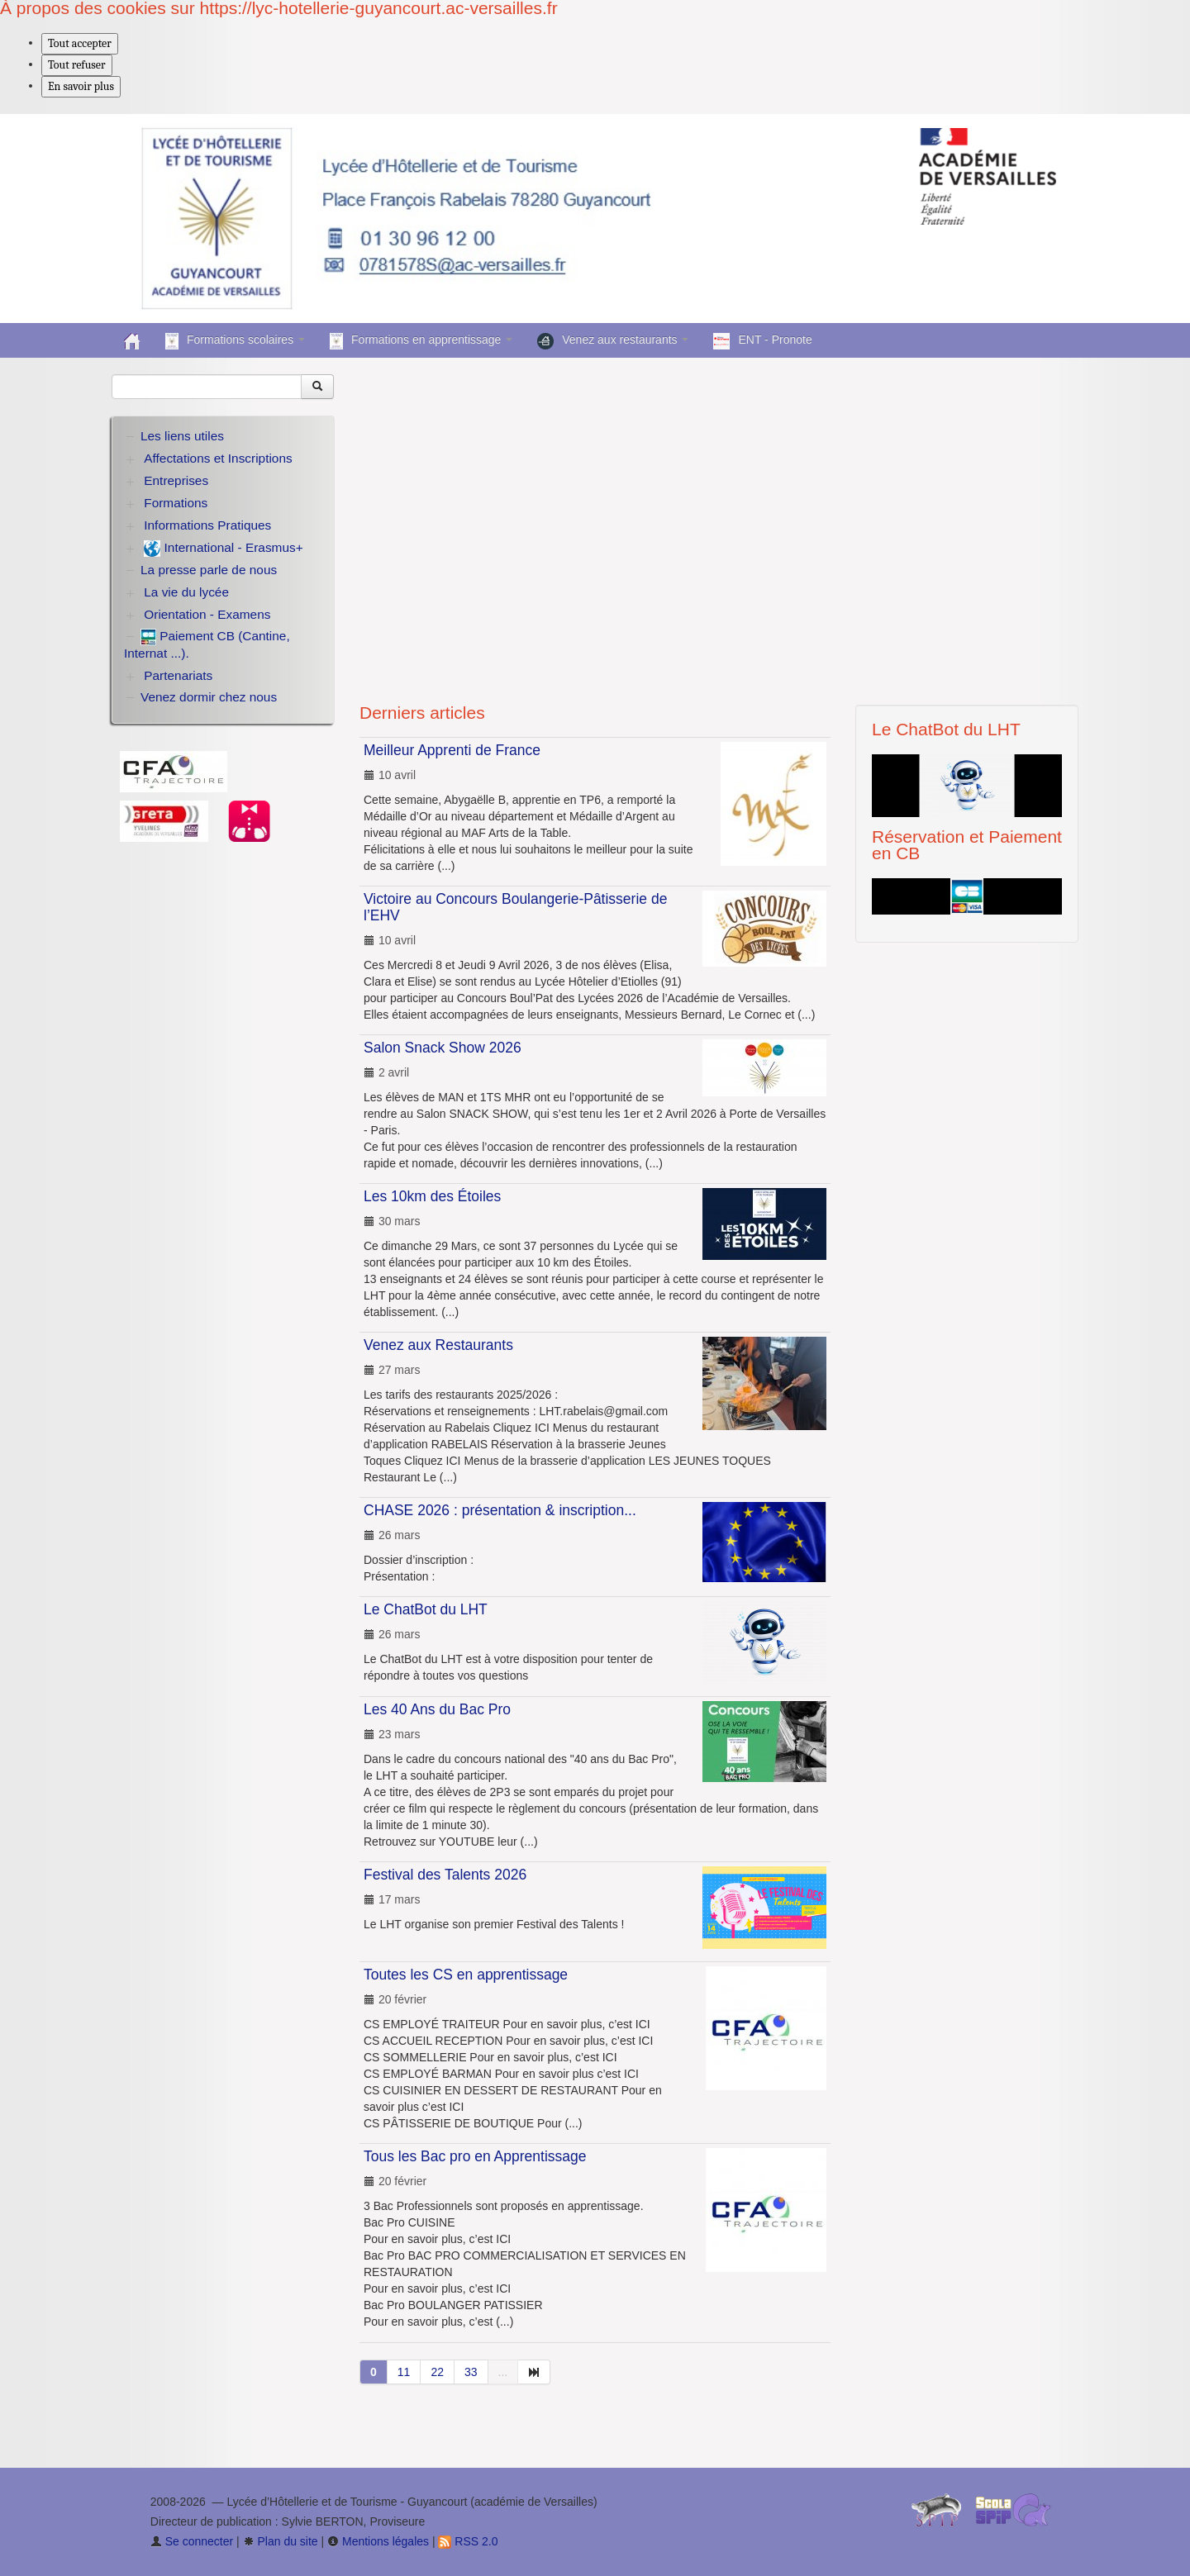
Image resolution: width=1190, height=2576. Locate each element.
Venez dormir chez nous (208, 697)
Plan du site (280, 2541)
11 (404, 2372)
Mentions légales (378, 2541)
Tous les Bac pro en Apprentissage (475, 2156)
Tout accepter (80, 43)
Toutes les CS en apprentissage (466, 1974)
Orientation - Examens (207, 614)
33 (471, 2372)
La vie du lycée (186, 592)
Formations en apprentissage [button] (421, 341)
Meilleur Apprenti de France (452, 750)
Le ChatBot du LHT (426, 1609)
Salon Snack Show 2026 (442, 1047)
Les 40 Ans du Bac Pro (437, 1709)
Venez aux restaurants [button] (612, 341)
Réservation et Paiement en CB (967, 845)
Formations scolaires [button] (235, 341)
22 (437, 2372)
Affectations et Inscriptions (218, 458)
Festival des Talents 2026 (445, 1874)
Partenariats (178, 675)
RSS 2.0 (467, 2541)
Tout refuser (77, 65)
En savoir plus (81, 86)
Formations (175, 503)
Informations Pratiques (207, 525)
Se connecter (191, 2541)
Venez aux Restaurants (438, 1345)
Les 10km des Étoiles (432, 1196)
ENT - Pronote (762, 341)
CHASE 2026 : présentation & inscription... (500, 1510)
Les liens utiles (182, 436)
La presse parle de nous (208, 570)
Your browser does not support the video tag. (719, 523)
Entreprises (176, 480)
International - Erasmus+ (223, 548)
